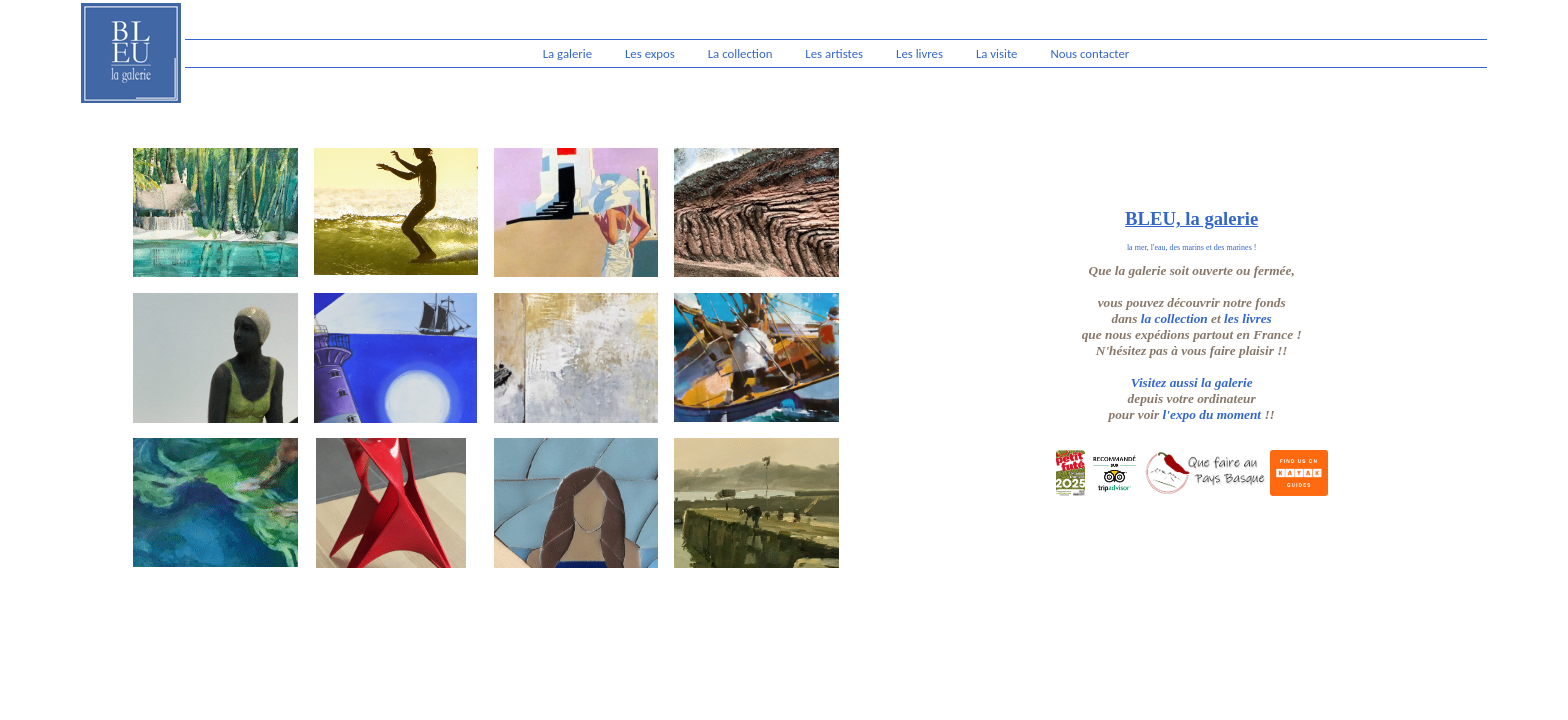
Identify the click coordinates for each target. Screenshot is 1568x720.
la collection (1174, 318)
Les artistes (834, 53)
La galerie (567, 53)
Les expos (650, 53)
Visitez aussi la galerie (1192, 382)
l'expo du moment (1212, 414)
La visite (997, 53)
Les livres (919, 53)
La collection (740, 53)
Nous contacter (1089, 53)
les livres (1248, 318)
